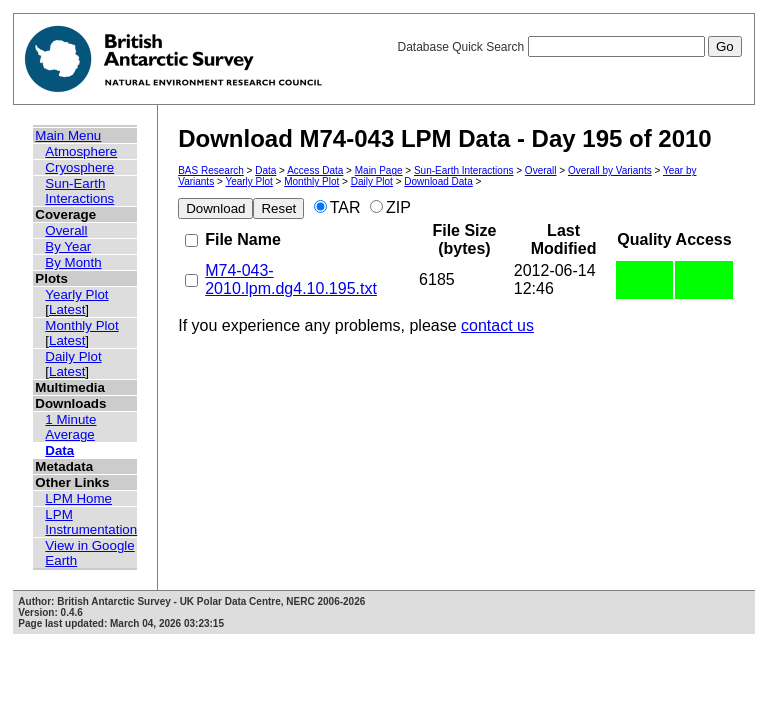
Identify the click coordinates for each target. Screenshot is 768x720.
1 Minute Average (70, 427)
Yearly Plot (76, 294)
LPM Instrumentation (91, 522)
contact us (497, 325)
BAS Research (211, 170)
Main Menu (68, 135)
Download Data (438, 181)
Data (59, 450)
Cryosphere (79, 167)
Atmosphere (81, 151)
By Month (73, 262)
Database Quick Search (569, 47)
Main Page (379, 170)
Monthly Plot (81, 325)
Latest (67, 309)
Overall (66, 230)
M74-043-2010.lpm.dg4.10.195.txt (291, 279)
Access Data (315, 170)
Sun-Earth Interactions (79, 191)
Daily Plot (73, 356)
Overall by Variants (610, 170)
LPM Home (78, 498)
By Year (68, 246)
